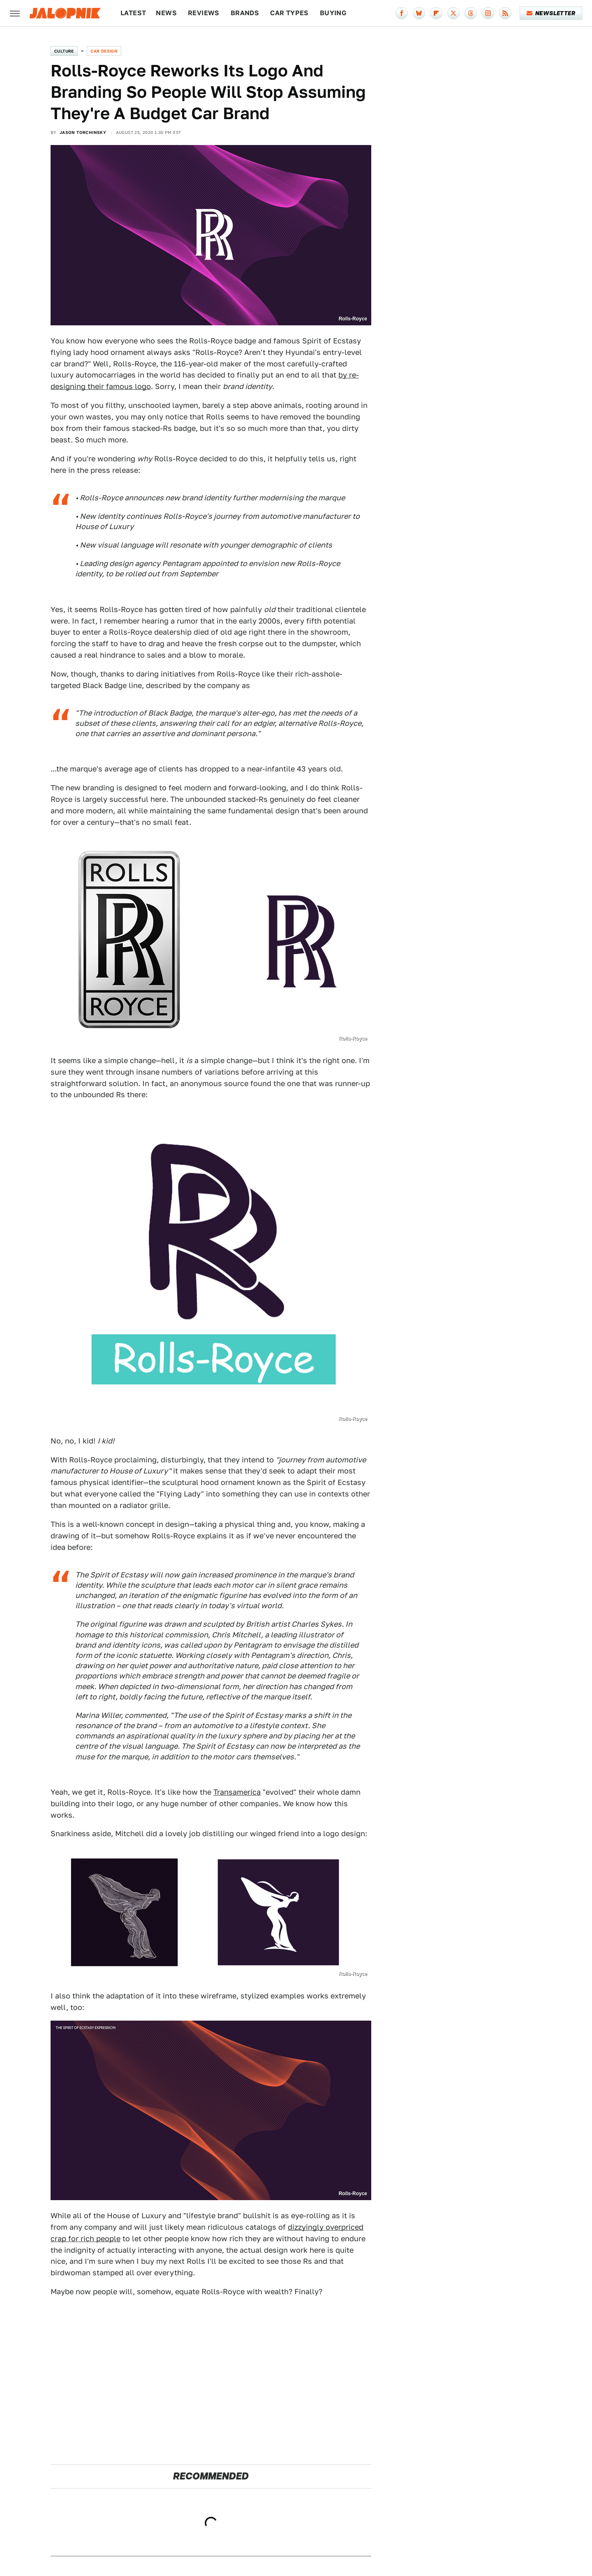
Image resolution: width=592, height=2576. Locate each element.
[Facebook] (401, 13)
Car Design (104, 50)
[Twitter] (453, 13)
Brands (245, 13)
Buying (333, 13)
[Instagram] (488, 13)
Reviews (204, 13)
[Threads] (471, 13)
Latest (133, 13)
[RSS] (505, 13)
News (166, 13)
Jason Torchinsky (83, 132)
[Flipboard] (436, 13)
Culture (64, 50)
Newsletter (551, 13)
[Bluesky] (419, 13)
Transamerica (237, 1792)
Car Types (289, 13)
